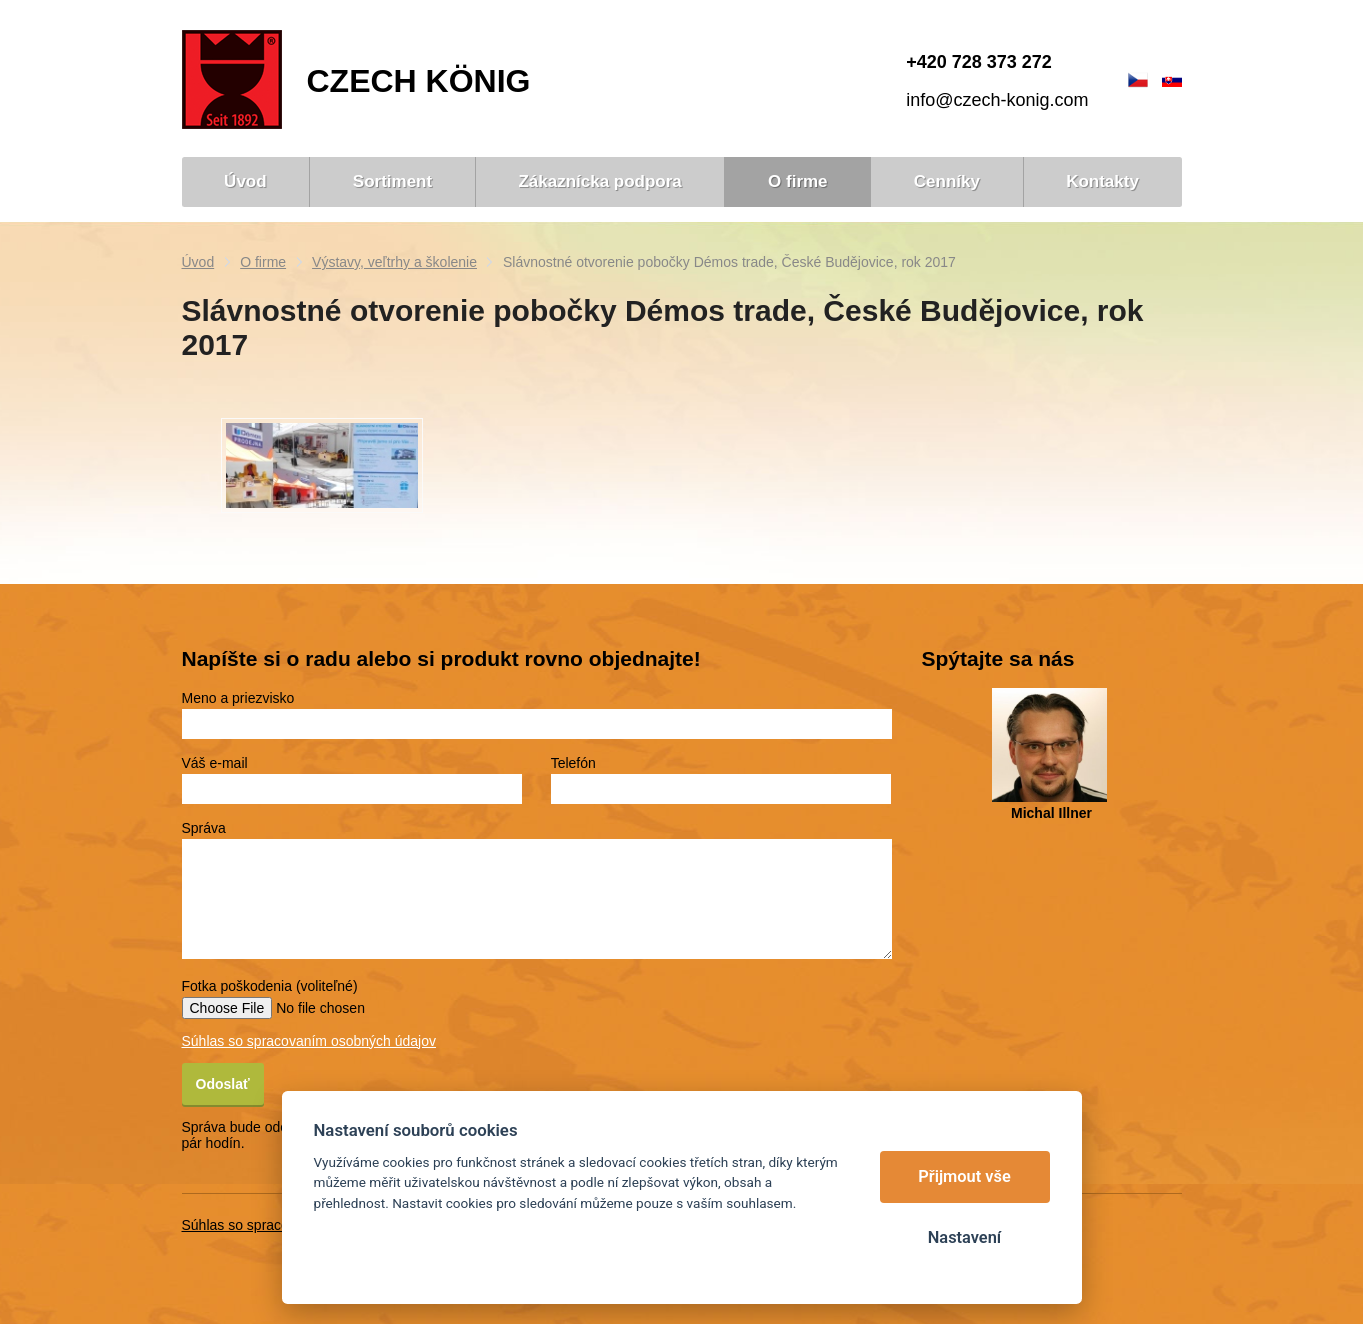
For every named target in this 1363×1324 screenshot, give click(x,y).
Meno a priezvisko (238, 698)
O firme (263, 262)
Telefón (573, 763)
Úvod (198, 262)
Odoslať (223, 1084)
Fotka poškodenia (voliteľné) (270, 986)
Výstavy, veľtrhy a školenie (394, 262)
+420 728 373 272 (979, 62)
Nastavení (964, 1237)
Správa (204, 828)
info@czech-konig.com (997, 100)
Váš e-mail (215, 763)
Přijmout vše (964, 1176)
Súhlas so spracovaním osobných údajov (309, 1041)
